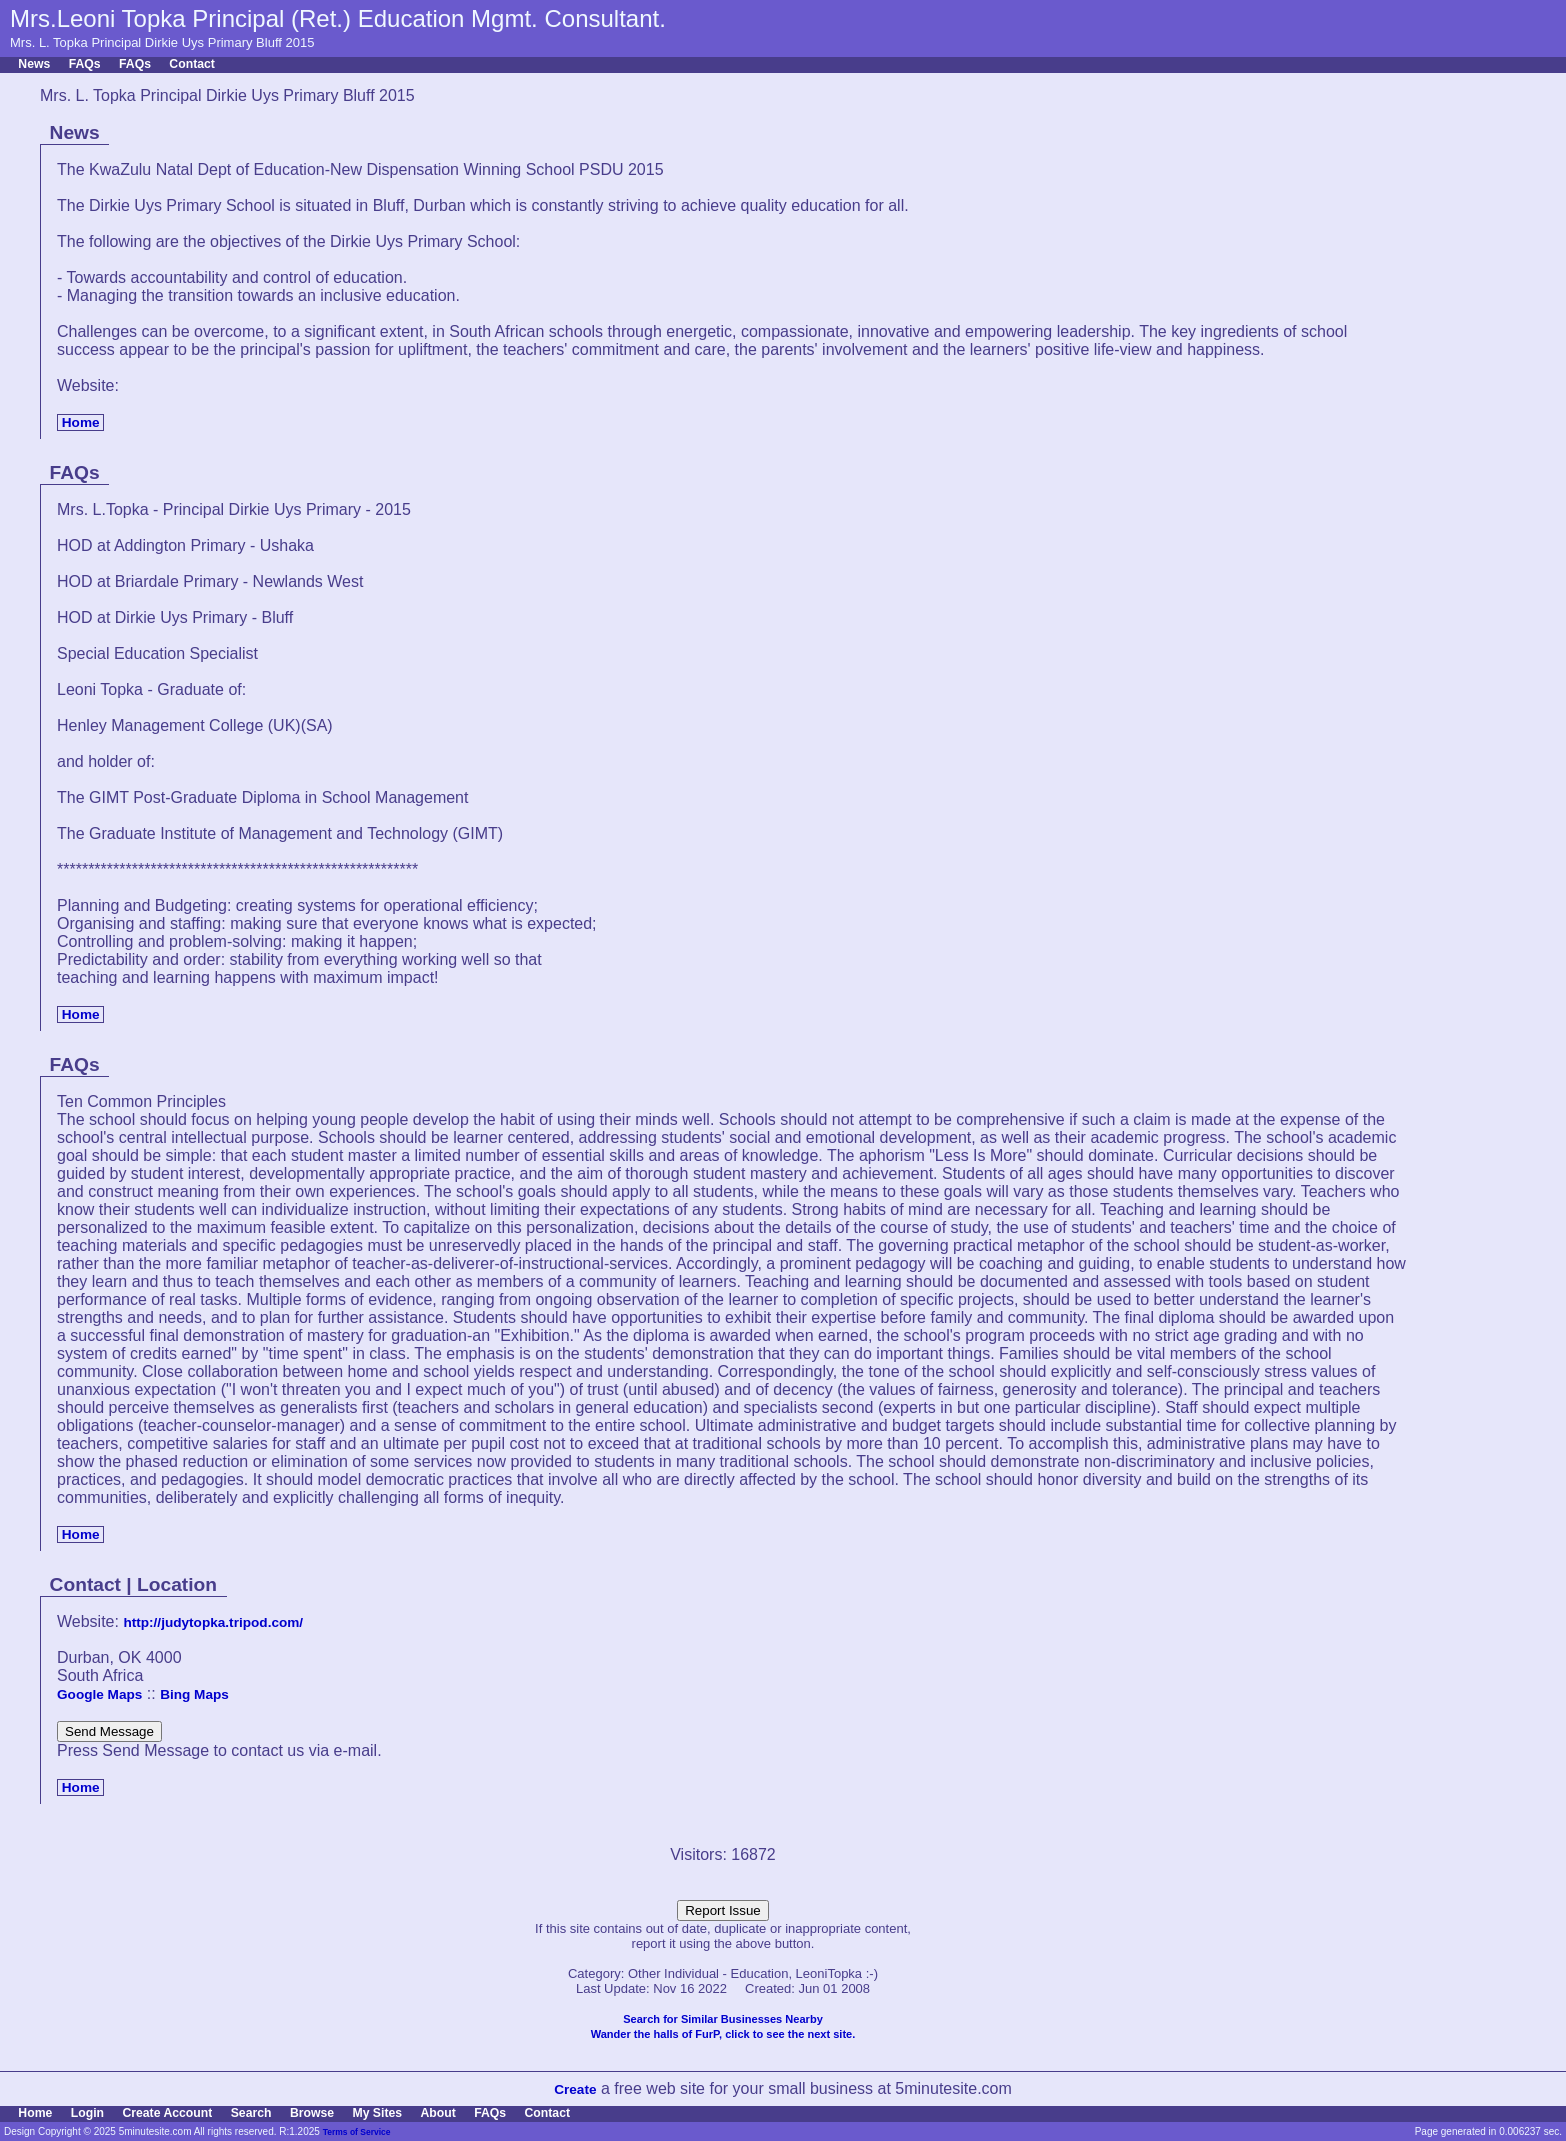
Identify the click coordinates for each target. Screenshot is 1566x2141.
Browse (312, 2113)
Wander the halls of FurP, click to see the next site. (723, 2034)
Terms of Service (357, 2132)
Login (87, 2113)
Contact (192, 64)
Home (80, 422)
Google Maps (99, 1694)
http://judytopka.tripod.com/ (213, 1622)
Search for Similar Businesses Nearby (723, 2019)
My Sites (377, 2113)
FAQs (85, 64)
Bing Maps (194, 1694)
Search (251, 2113)
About (437, 2113)
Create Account (167, 2113)
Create (575, 2089)
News (34, 64)
